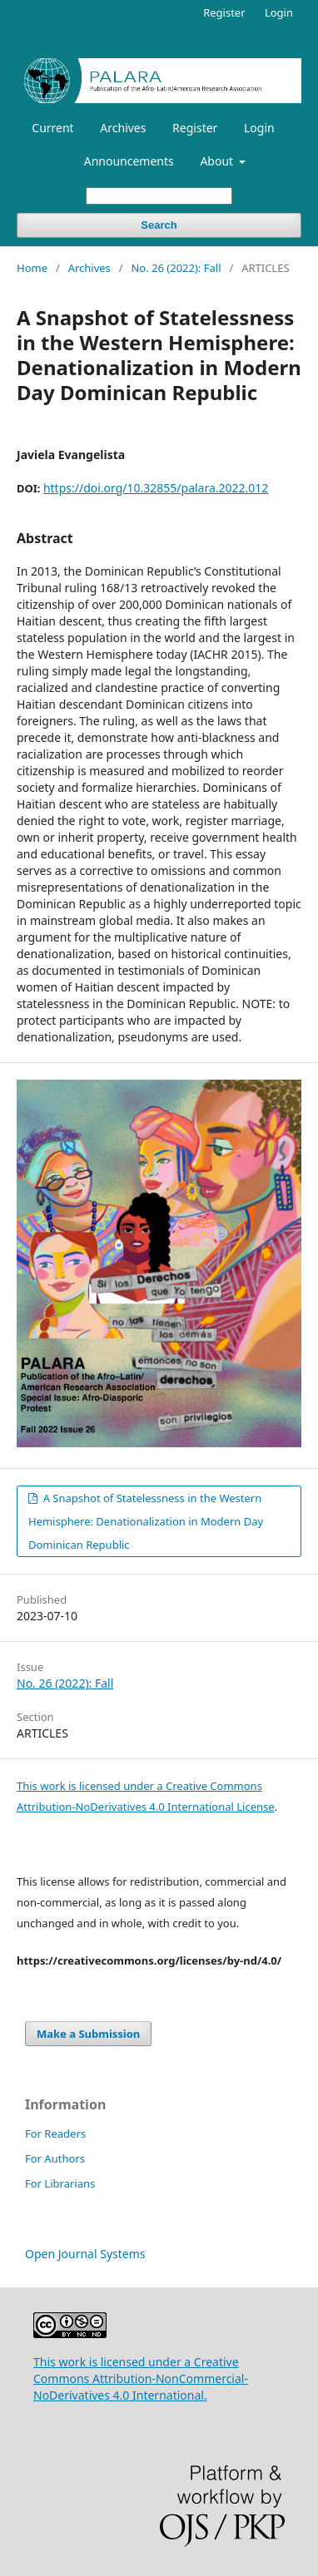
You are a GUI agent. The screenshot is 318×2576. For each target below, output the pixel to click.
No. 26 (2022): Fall (176, 267)
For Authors (55, 2158)
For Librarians (60, 2183)
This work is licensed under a (91, 1785)
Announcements (129, 161)
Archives (123, 128)
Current (52, 128)
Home (32, 267)
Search (158, 225)
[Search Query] (159, 196)
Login (259, 128)
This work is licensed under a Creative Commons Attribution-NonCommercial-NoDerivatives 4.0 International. (140, 2378)
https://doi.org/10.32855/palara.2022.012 (155, 488)
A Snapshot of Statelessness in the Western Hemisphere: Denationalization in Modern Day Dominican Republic (145, 1521)
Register (194, 128)
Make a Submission (88, 2033)
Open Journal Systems (85, 2254)
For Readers (55, 2133)
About (218, 161)
